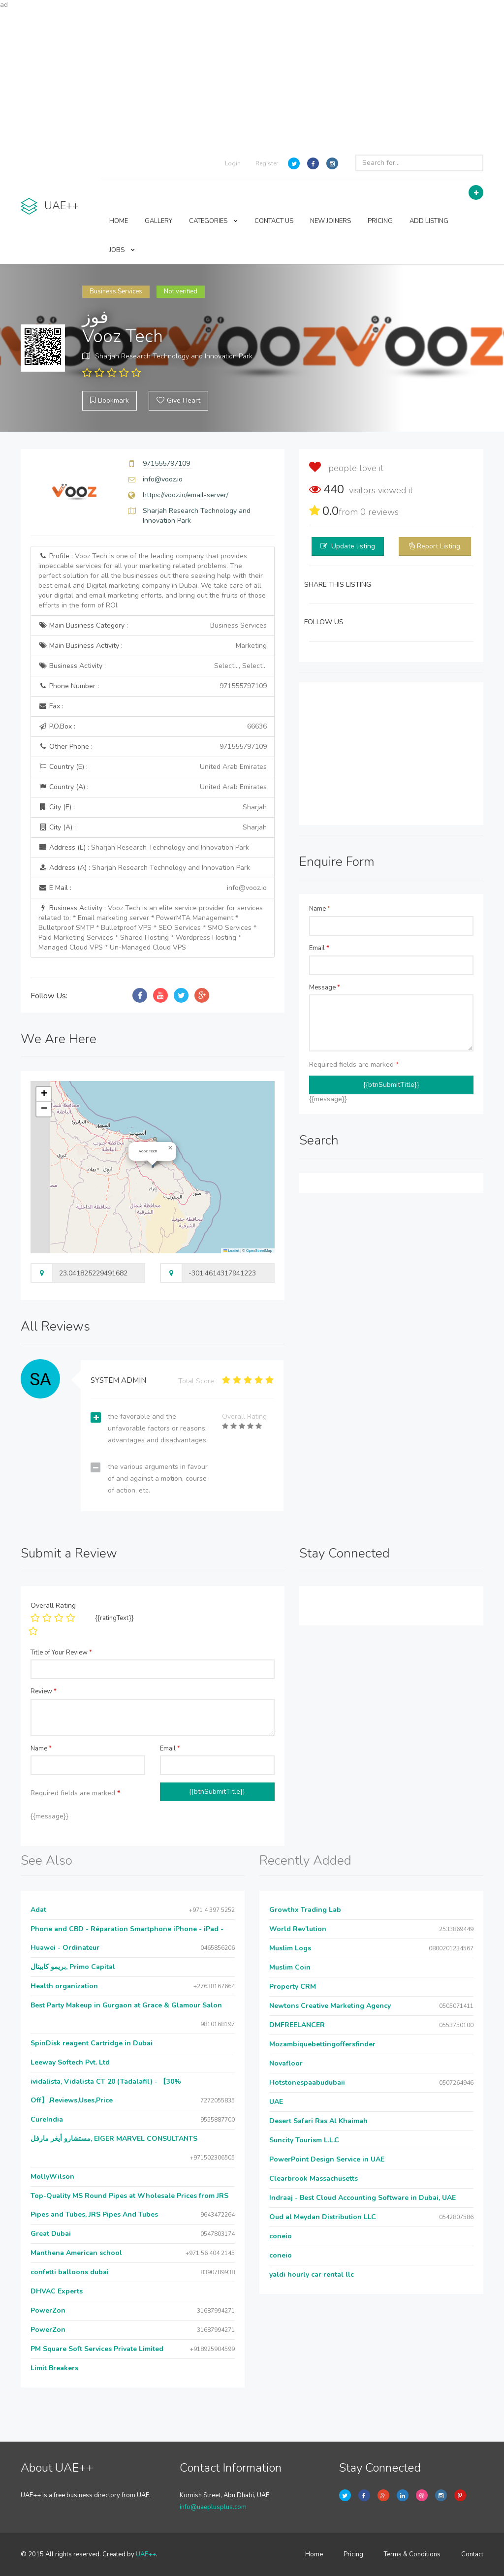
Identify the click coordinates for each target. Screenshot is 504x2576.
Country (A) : (152, 787)
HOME (118, 221)
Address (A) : (144, 867)
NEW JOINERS (330, 221)
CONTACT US (273, 221)
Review (44, 1691)
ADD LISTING (429, 221)
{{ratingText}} (114, 1618)
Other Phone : (152, 747)
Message (324, 987)
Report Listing (438, 546)
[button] (170, 1148)
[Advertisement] (252, 79)
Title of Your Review (61, 1652)
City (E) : (152, 807)
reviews (379, 512)
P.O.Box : (152, 726)
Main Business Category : (152, 626)
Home (314, 2554)
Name (319, 908)
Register (266, 163)
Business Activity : (152, 666)
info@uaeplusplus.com (213, 2507)
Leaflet (231, 1250)
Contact (472, 2554)
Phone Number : (152, 686)
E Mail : (152, 888)
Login (233, 163)
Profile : (152, 580)
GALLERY (158, 221)
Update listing (353, 546)
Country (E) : (152, 767)
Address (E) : (143, 847)
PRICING (380, 221)
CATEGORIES (213, 221)
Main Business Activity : (152, 646)
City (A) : (152, 827)
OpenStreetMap (259, 1250)
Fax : (50, 706)
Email (319, 948)
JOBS (122, 250)
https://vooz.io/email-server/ (185, 495)
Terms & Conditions (412, 2554)
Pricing (353, 2554)
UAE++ (146, 2554)
